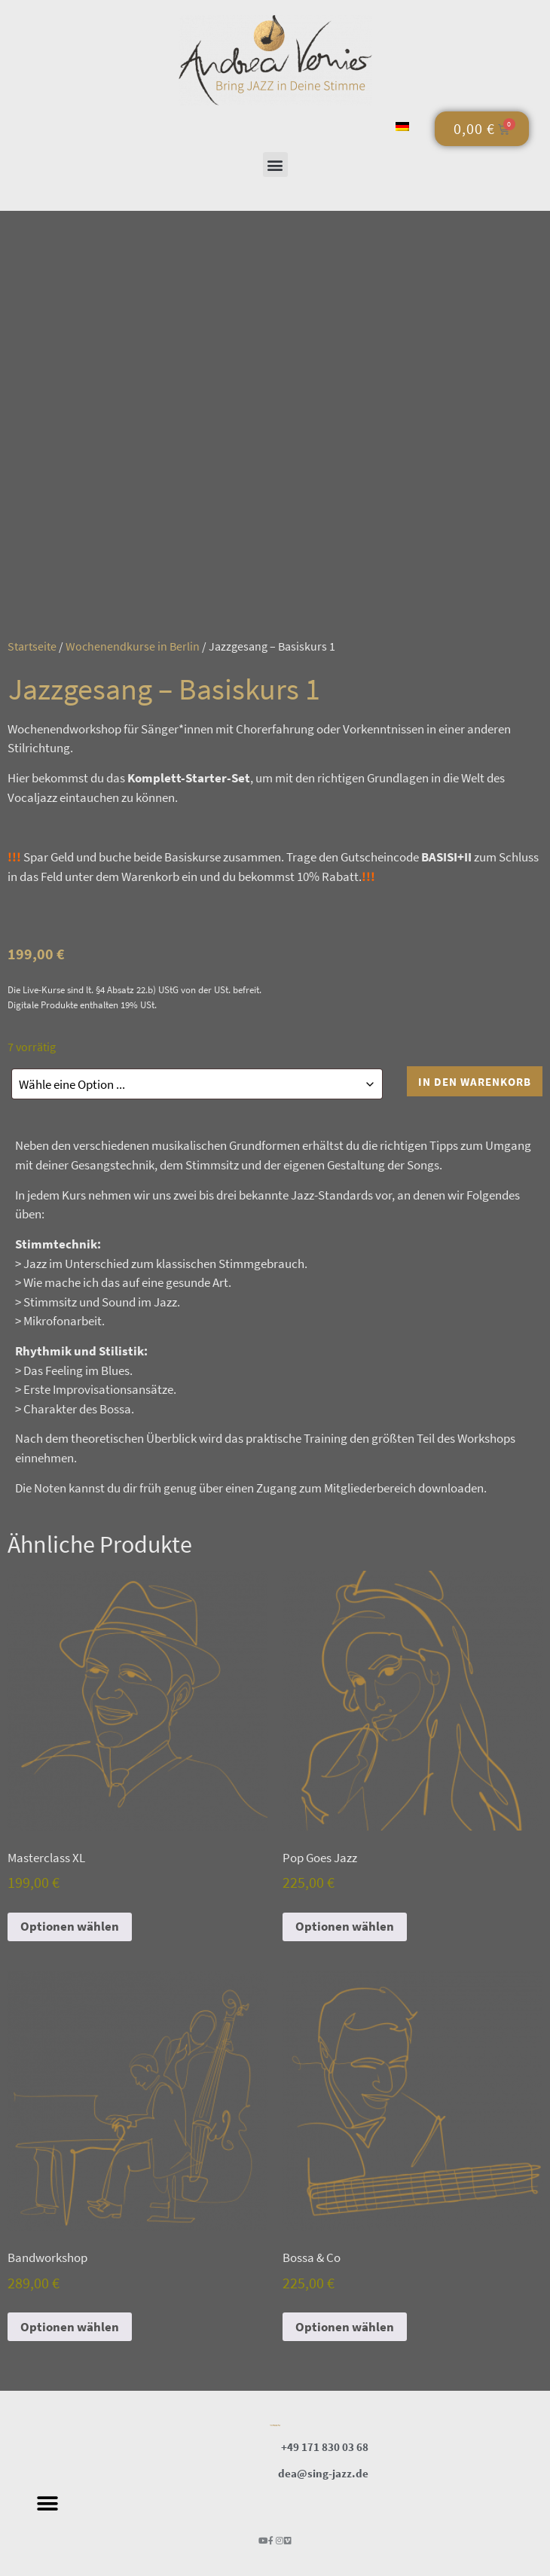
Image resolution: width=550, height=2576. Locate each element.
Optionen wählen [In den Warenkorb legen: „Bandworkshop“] (69, 2324)
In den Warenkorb (474, 1082)
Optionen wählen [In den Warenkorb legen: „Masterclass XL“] (69, 1924)
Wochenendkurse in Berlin (133, 646)
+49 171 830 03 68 (324, 2444)
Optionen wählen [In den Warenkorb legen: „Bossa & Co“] (344, 2324)
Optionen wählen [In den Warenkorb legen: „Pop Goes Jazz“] (344, 1924)
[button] (275, 164)
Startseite (32, 646)
